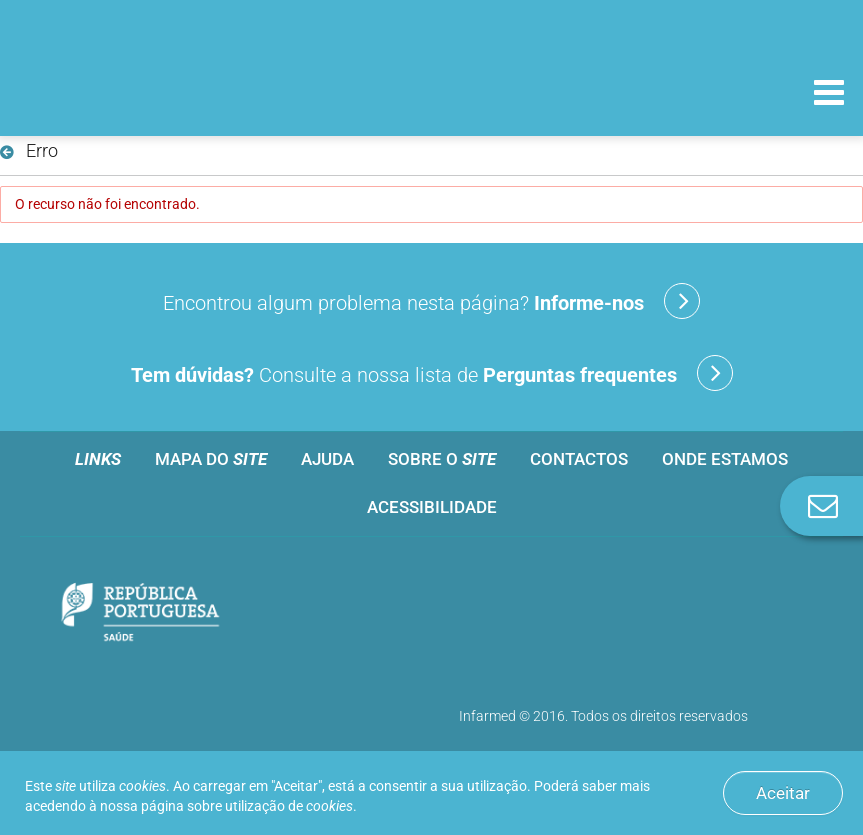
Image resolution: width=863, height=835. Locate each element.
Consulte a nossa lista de (432, 373)
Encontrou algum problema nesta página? (431, 301)
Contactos (579, 459)
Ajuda (327, 459)
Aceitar (783, 793)
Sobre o (442, 459)
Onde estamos (725, 459)
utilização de (289, 806)
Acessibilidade (432, 507)
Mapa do (211, 459)
